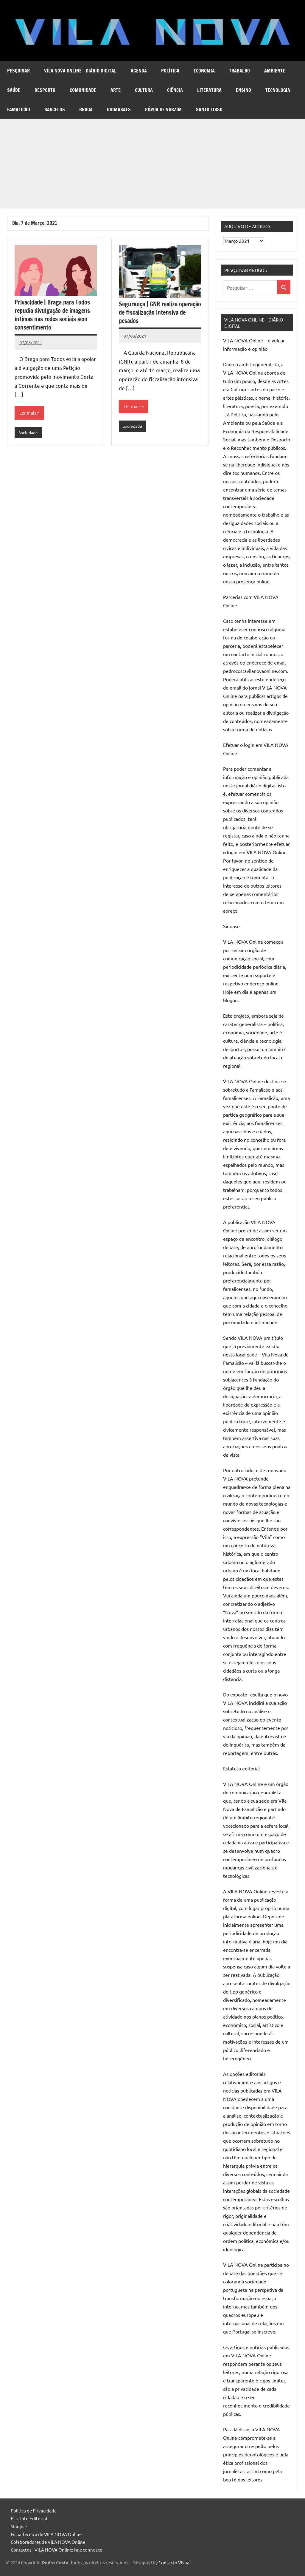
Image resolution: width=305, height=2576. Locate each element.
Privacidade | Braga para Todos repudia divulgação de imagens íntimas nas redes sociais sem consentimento (52, 315)
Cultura (144, 90)
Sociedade (28, 433)
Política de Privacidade (34, 2510)
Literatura (209, 90)
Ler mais (28, 413)
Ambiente (274, 70)
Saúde (13, 90)
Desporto (45, 90)
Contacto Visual (174, 2562)
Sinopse (19, 2526)
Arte (116, 90)
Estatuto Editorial (29, 2518)
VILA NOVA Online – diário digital (80, 70)
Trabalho (239, 70)
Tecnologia (277, 90)
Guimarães (119, 109)
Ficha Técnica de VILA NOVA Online (46, 2534)
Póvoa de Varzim (163, 109)
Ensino (243, 90)
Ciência (175, 90)
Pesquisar (18, 70)
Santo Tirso (209, 109)
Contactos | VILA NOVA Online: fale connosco (56, 2549)
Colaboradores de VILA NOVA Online (48, 2542)
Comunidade (83, 90)
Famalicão (18, 109)
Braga (86, 109)
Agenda (139, 70)
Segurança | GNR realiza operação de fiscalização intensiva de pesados (160, 312)
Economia (204, 70)
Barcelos (54, 109)
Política (170, 70)
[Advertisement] (152, 163)
